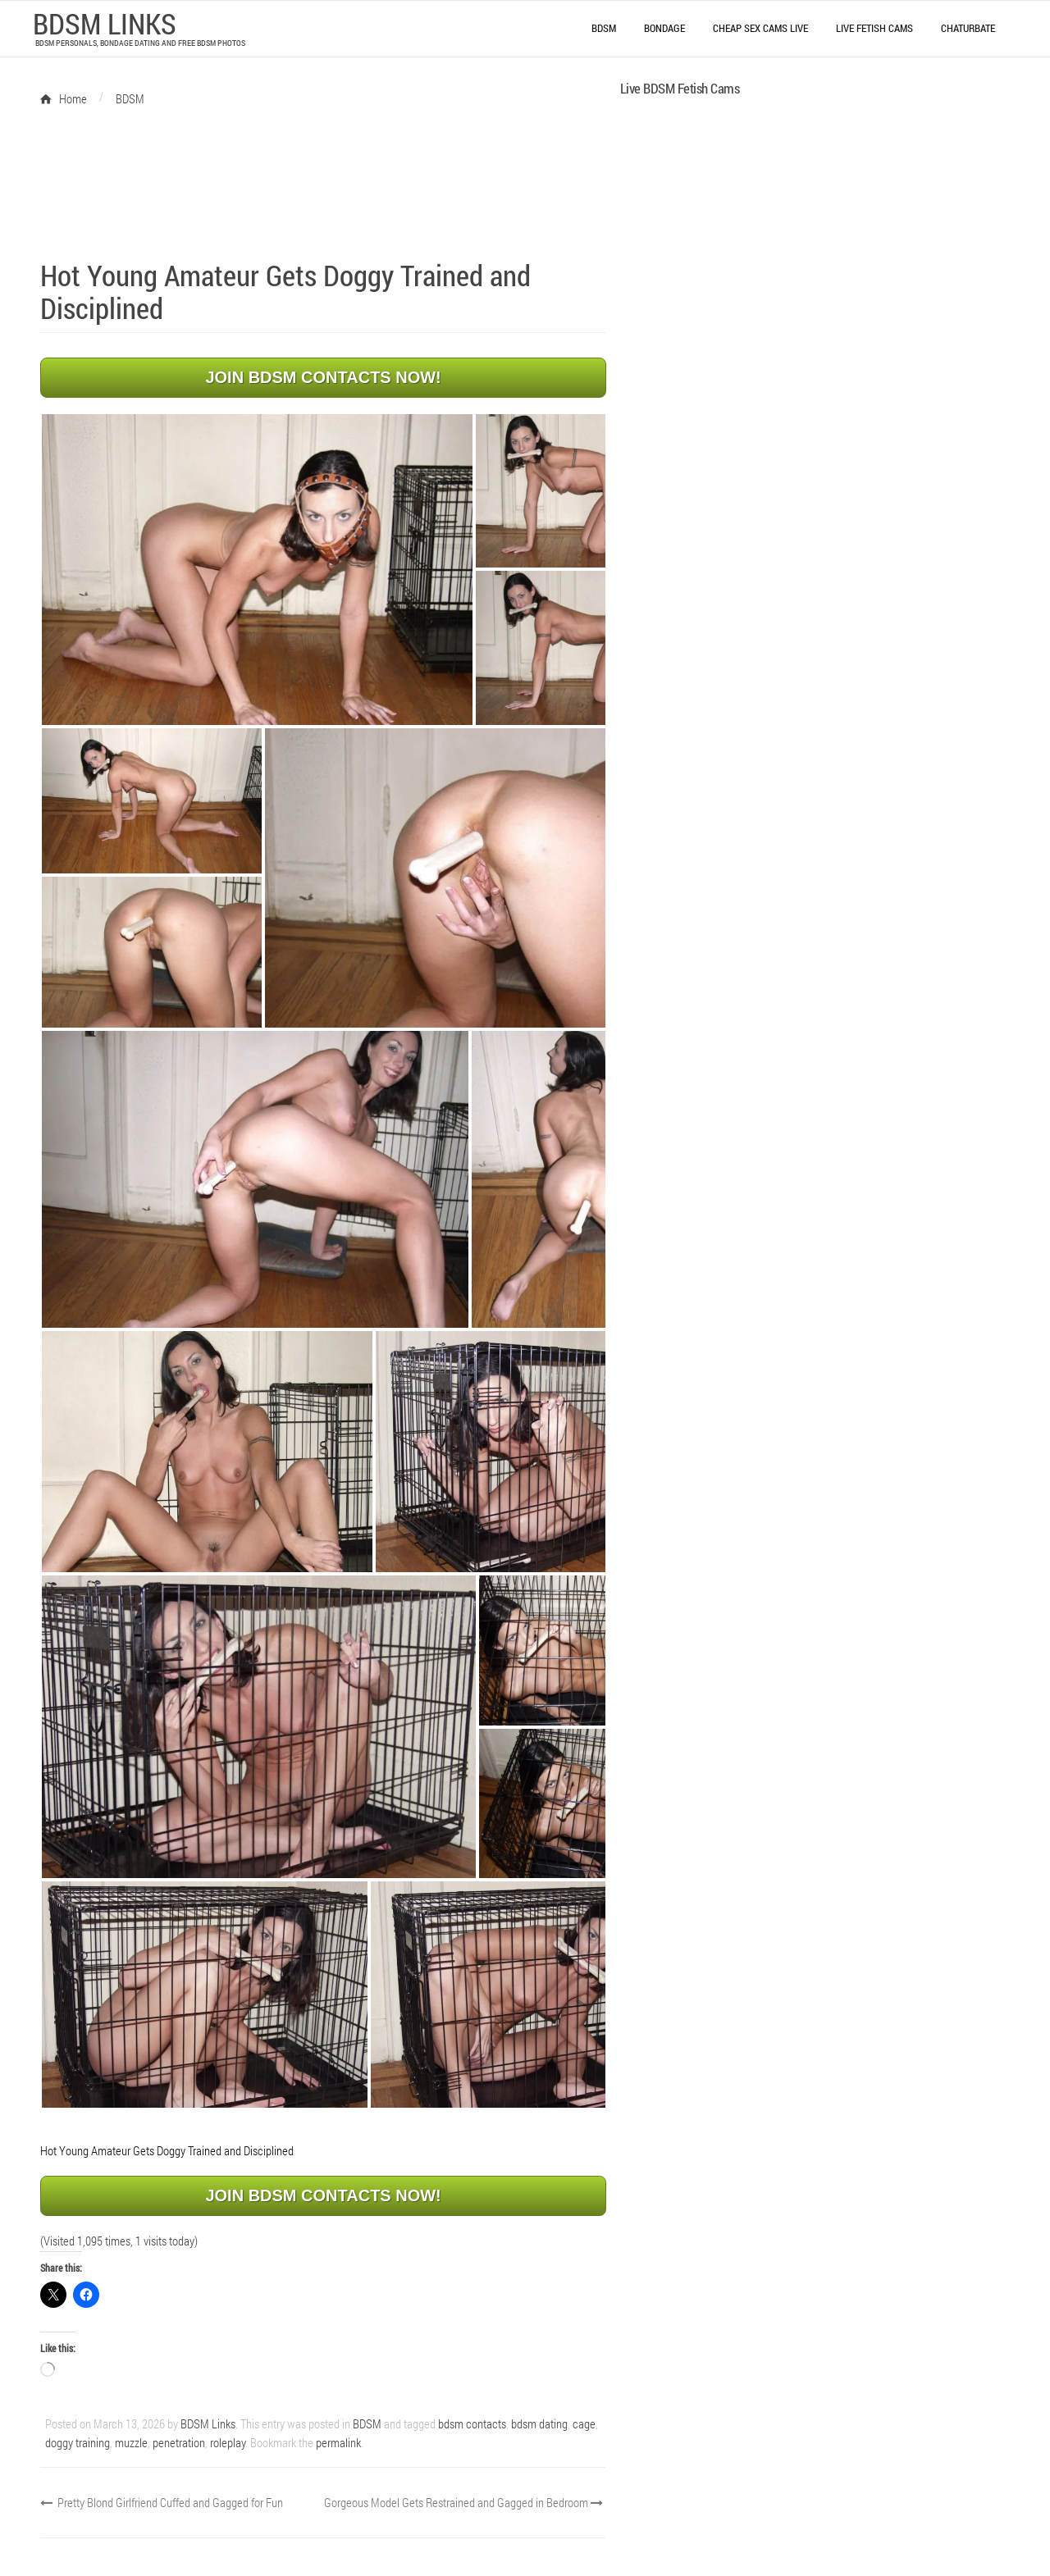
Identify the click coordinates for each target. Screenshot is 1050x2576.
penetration (110, 2409)
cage (584, 2390)
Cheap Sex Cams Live (760, 28)
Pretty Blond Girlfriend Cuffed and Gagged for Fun (163, 2469)
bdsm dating (540, 2390)
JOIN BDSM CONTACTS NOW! (369, 344)
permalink (269, 2409)
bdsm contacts (473, 2390)
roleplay (158, 2409)
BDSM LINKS (104, 23)
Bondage (664, 28)
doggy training (633, 2390)
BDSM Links (208, 2390)
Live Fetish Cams (874, 28)
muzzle (62, 2409)
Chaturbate (968, 28)
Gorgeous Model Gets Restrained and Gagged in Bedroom (561, 2469)
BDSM (603, 28)
